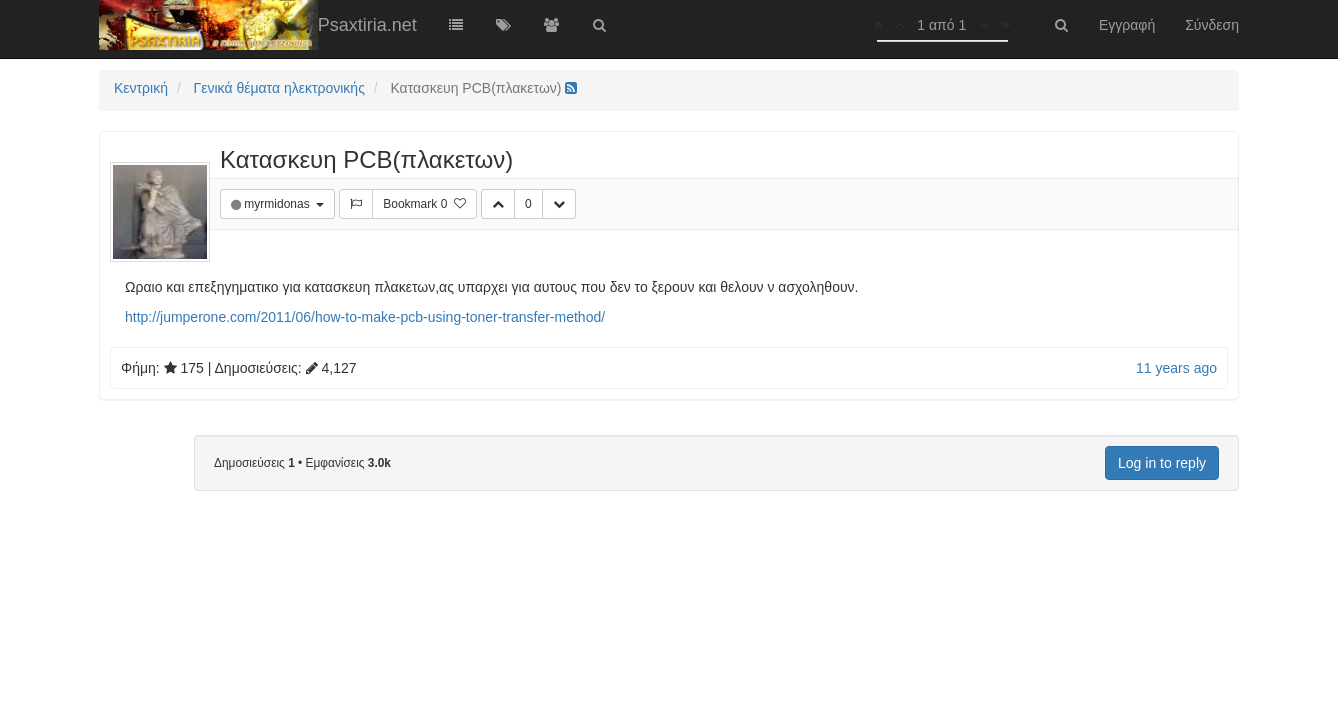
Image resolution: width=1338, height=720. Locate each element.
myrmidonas (278, 204)
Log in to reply (1162, 463)
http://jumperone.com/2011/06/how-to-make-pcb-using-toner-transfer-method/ (365, 317)
